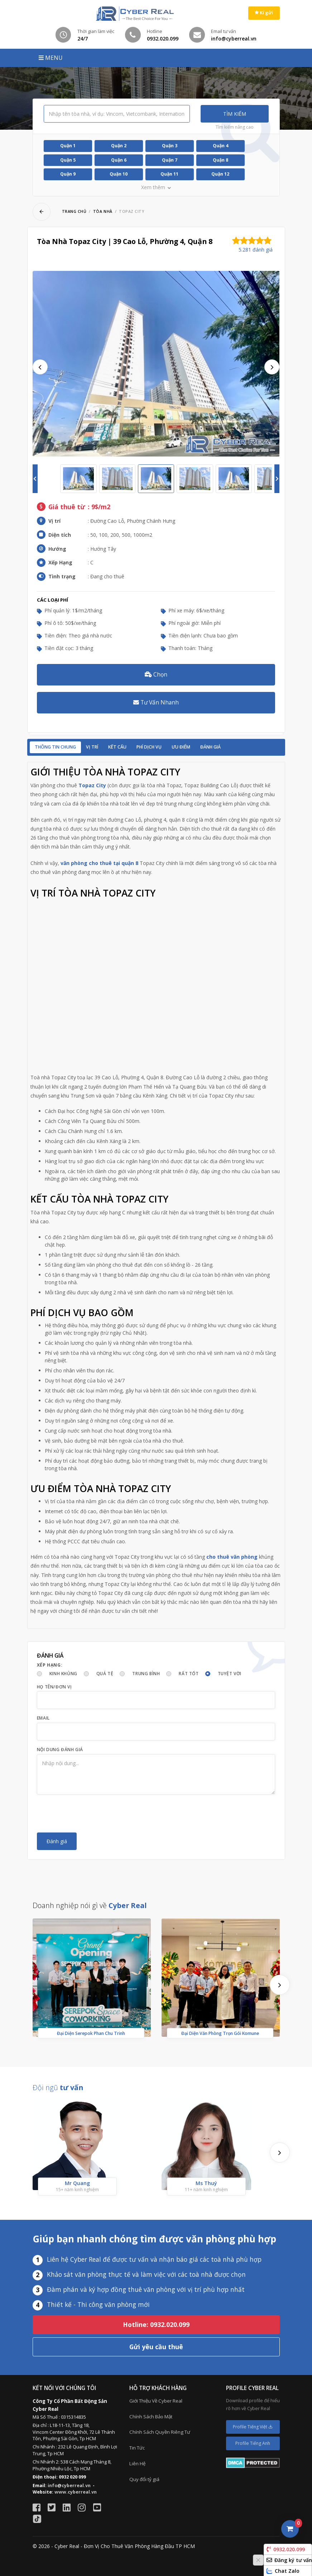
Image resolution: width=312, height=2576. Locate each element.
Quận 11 (169, 174)
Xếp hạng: (49, 1665)
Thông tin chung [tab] (55, 747)
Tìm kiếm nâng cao (235, 127)
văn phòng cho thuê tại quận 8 (99, 863)
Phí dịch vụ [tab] (149, 747)
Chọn (156, 674)
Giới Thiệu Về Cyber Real (155, 2401)
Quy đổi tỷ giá (144, 2479)
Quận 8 (220, 160)
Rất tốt (188, 1674)
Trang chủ (74, 211)
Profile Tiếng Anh (252, 2443)
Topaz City (92, 785)
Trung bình (146, 1674)
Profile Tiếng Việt (253, 2427)
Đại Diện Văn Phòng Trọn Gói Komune (220, 2033)
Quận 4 (220, 146)
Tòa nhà (102, 211)
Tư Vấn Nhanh (156, 702)
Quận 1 (68, 146)
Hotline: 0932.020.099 (156, 2324)
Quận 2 (118, 146)
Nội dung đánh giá (60, 1749)
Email (43, 1718)
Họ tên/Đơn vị (54, 1687)
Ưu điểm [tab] (181, 747)
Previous (40, 366)
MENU (51, 58)
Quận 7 (169, 160)
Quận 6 (118, 160)
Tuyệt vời (229, 1674)
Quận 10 (119, 174)
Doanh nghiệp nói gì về (90, 1905)
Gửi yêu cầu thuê (156, 2346)
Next (271, 366)
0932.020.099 (286, 2549)
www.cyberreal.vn (75, 2492)
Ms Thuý (206, 2183)
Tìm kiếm (234, 113)
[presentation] (91, 1813)
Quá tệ (105, 1674)
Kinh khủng (63, 1674)
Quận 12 (220, 174)
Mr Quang (77, 2183)
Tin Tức (137, 2447)
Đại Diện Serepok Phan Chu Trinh (91, 2033)
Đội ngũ (58, 2087)
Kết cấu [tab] (117, 747)
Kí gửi (264, 13)
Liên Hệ (137, 2463)
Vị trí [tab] (92, 747)
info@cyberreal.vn (69, 2485)
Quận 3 (169, 146)
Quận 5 (68, 160)
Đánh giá (210, 747)
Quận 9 (68, 174)
